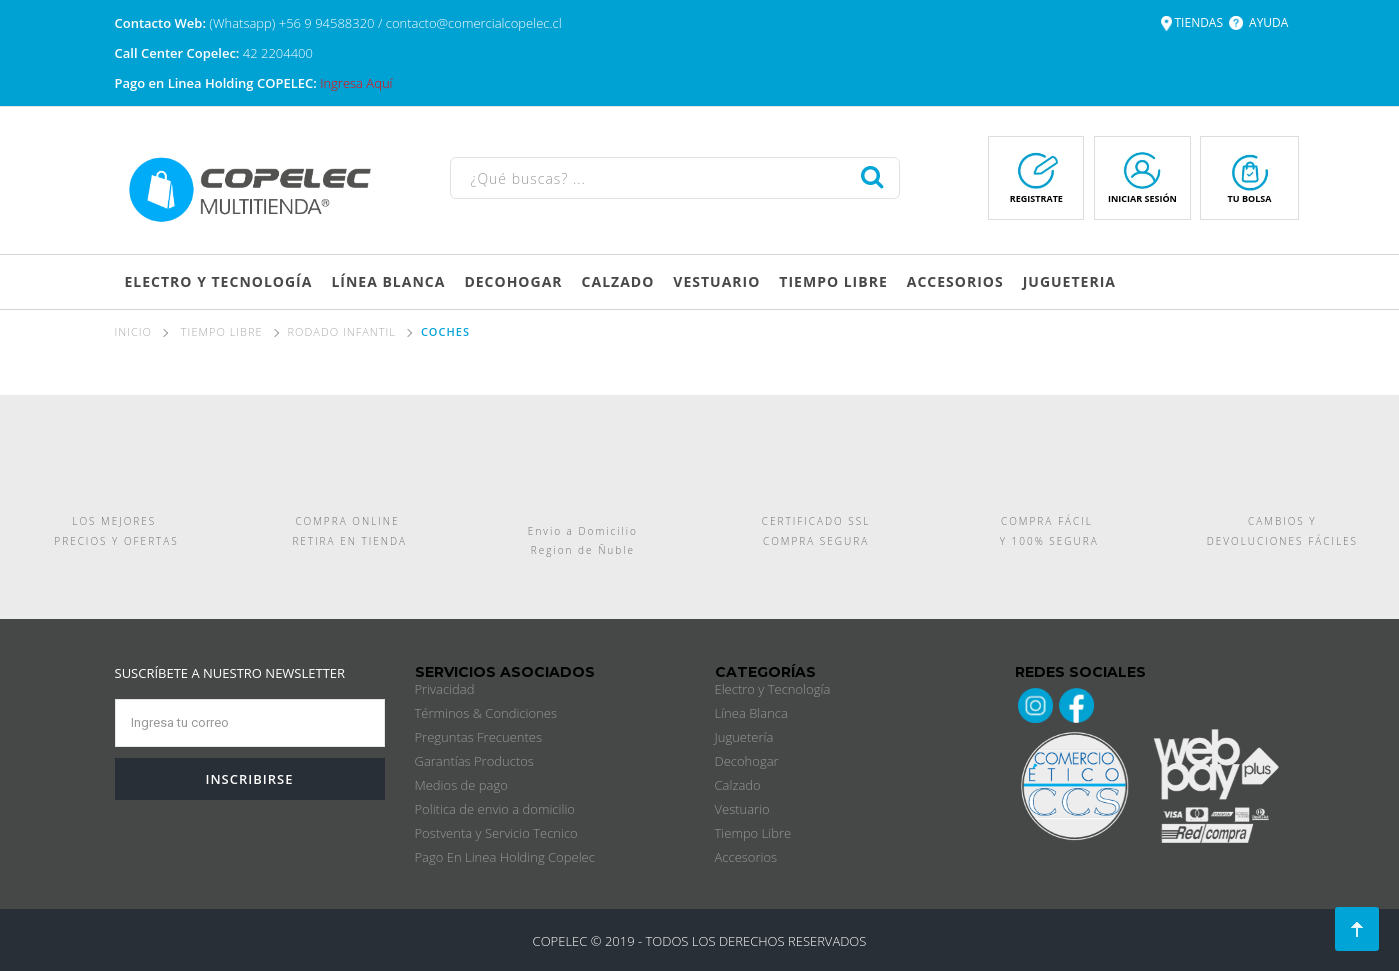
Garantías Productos (474, 761)
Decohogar (747, 761)
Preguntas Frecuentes (479, 737)
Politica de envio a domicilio (495, 809)
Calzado (738, 785)
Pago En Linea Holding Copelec (505, 857)
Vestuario (742, 809)
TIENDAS (1199, 22)
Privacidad (445, 689)
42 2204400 (278, 53)
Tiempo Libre (753, 833)
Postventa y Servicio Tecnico (496, 833)
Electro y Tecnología (773, 689)
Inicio (133, 331)
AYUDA (1268, 22)
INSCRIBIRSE (249, 779)
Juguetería (744, 737)
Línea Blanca (751, 713)
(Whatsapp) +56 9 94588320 (293, 23)
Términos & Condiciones (486, 713)
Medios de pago (461, 785)
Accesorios (746, 857)
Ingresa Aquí (356, 83)
